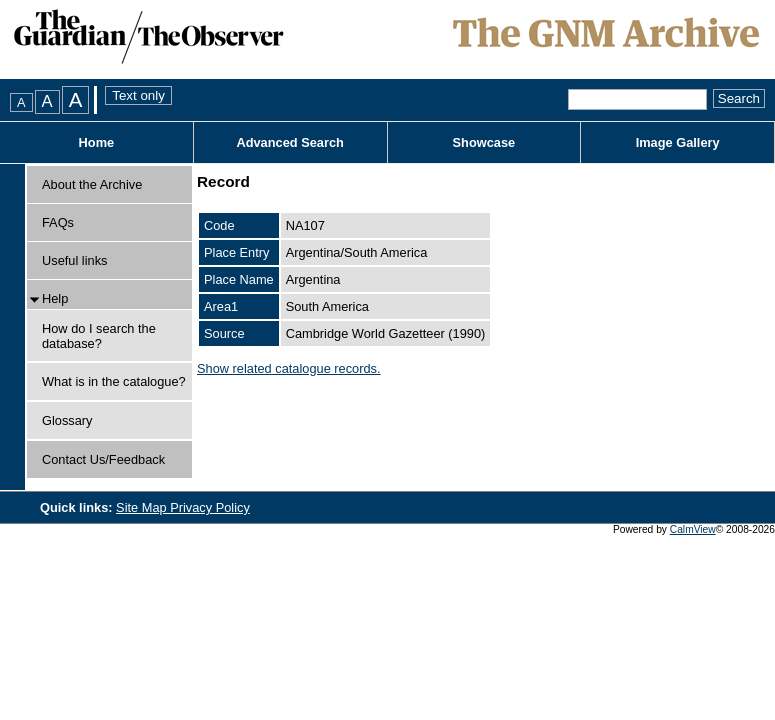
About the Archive (92, 184)
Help (55, 298)
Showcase (484, 142)
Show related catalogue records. (289, 368)
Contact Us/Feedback (103, 459)
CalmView (693, 529)
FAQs (58, 222)
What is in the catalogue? (114, 381)
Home (97, 142)
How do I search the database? (99, 336)
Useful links (74, 260)
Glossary (67, 420)
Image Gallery (678, 142)
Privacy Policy (210, 507)
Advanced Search (289, 142)
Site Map (143, 507)
